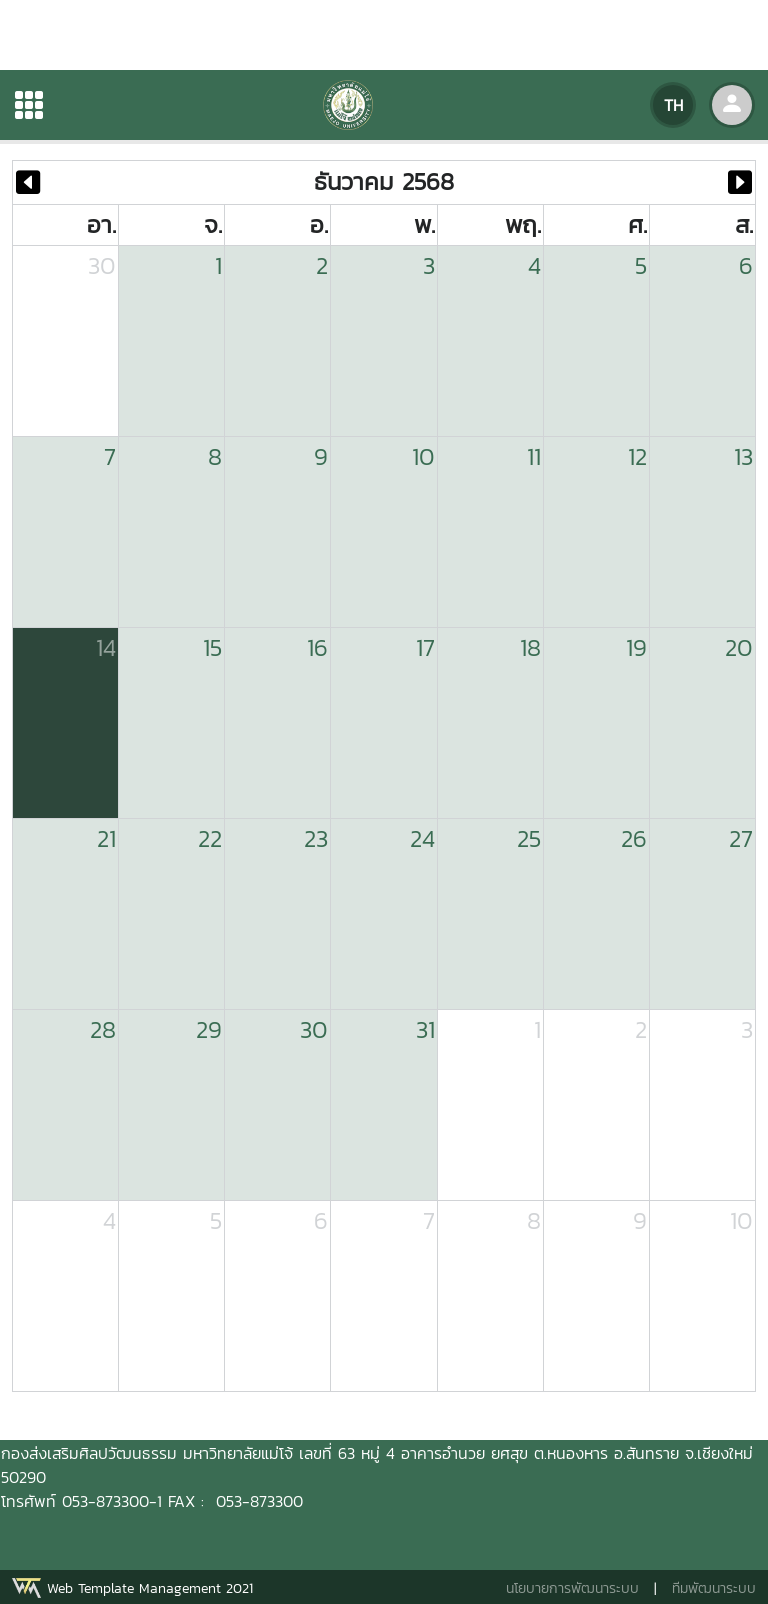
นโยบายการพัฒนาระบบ (572, 1588)
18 (530, 647)
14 (106, 647)
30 (102, 265)
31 (425, 1029)
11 (534, 456)
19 (636, 647)
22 (210, 838)
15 (212, 647)
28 (103, 1029)
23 (316, 838)
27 (741, 838)
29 (209, 1029)
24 (422, 838)
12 (637, 456)
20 (739, 647)
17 (425, 647)
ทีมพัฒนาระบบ (714, 1588)
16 (317, 647)
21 (106, 838)
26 (634, 838)
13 (743, 456)
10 (423, 456)
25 (529, 838)
